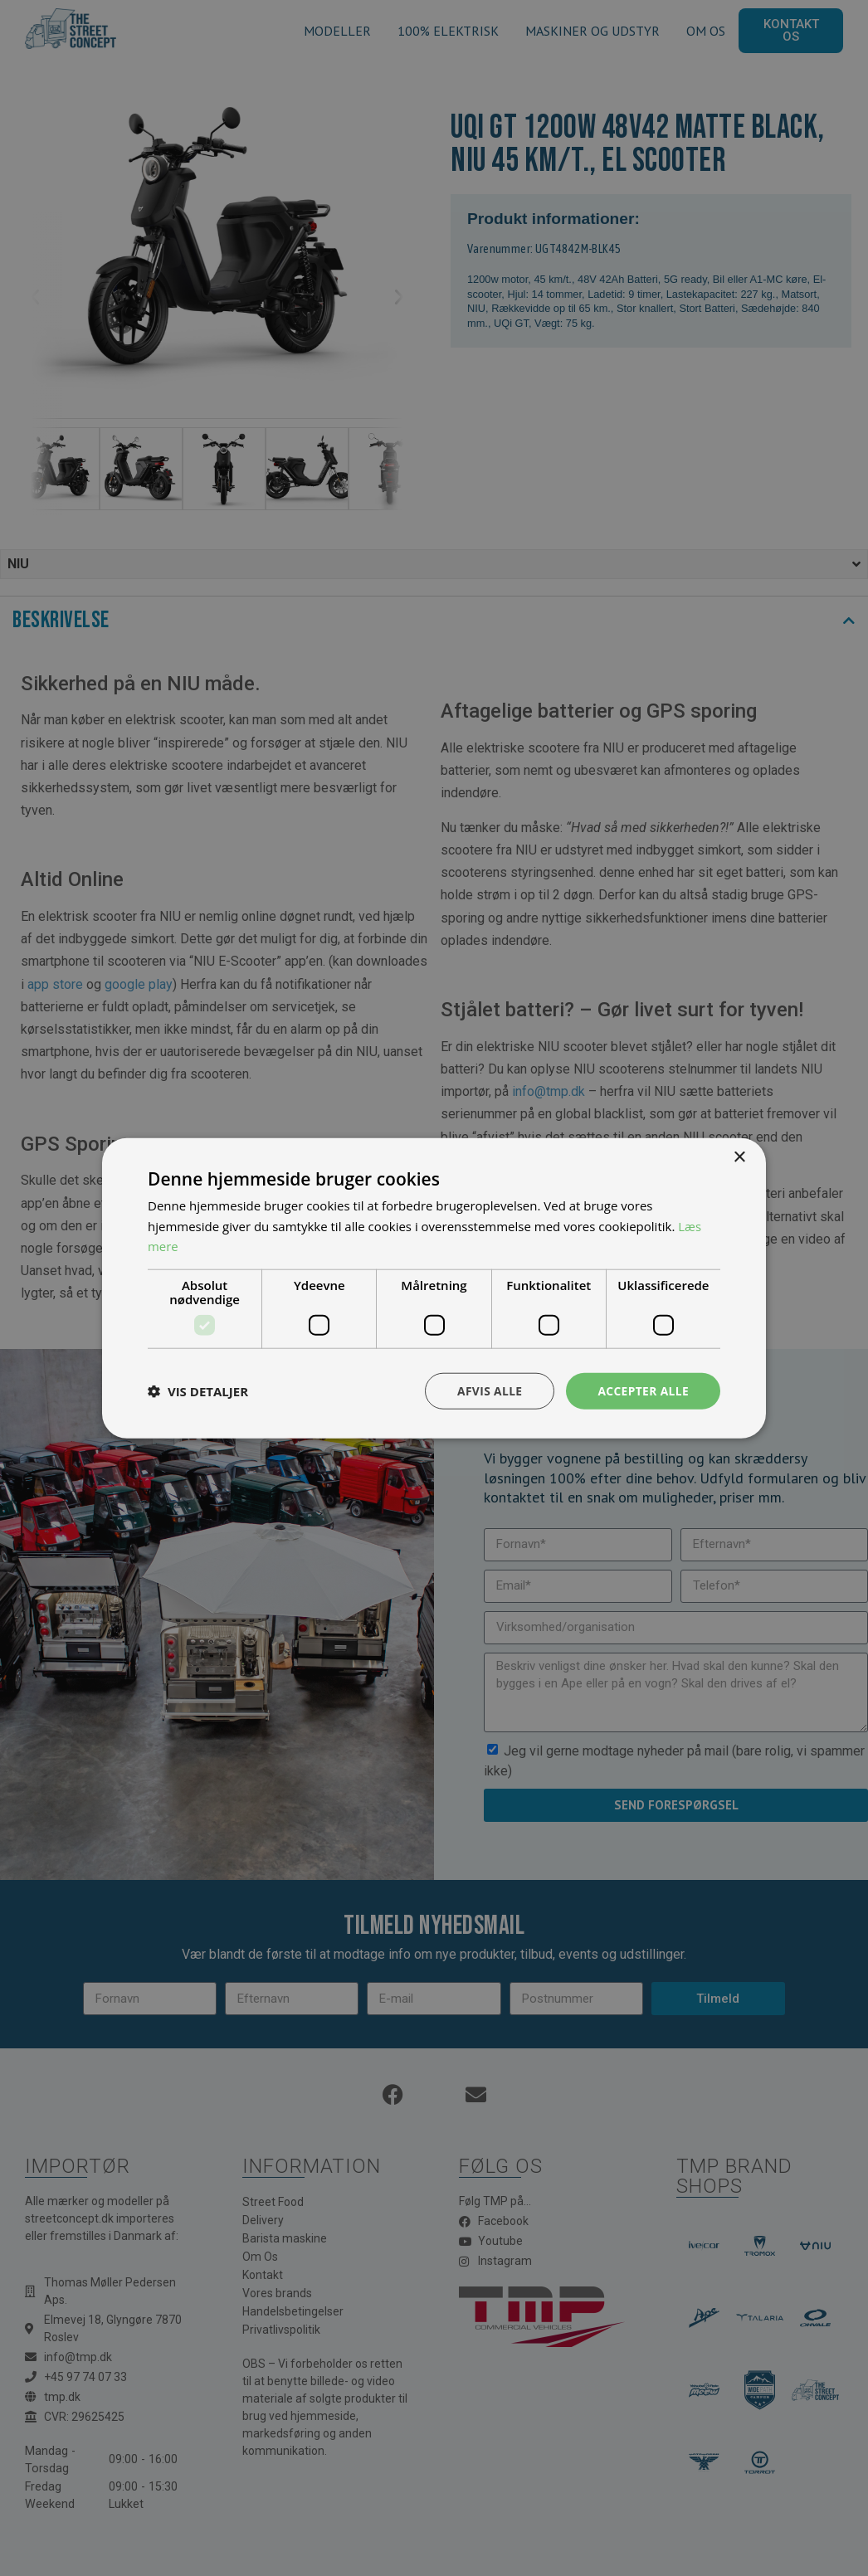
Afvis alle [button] (488, 1390)
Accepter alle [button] (643, 1390)
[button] (198, 1391)
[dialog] (434, 1288)
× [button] (739, 1157)
